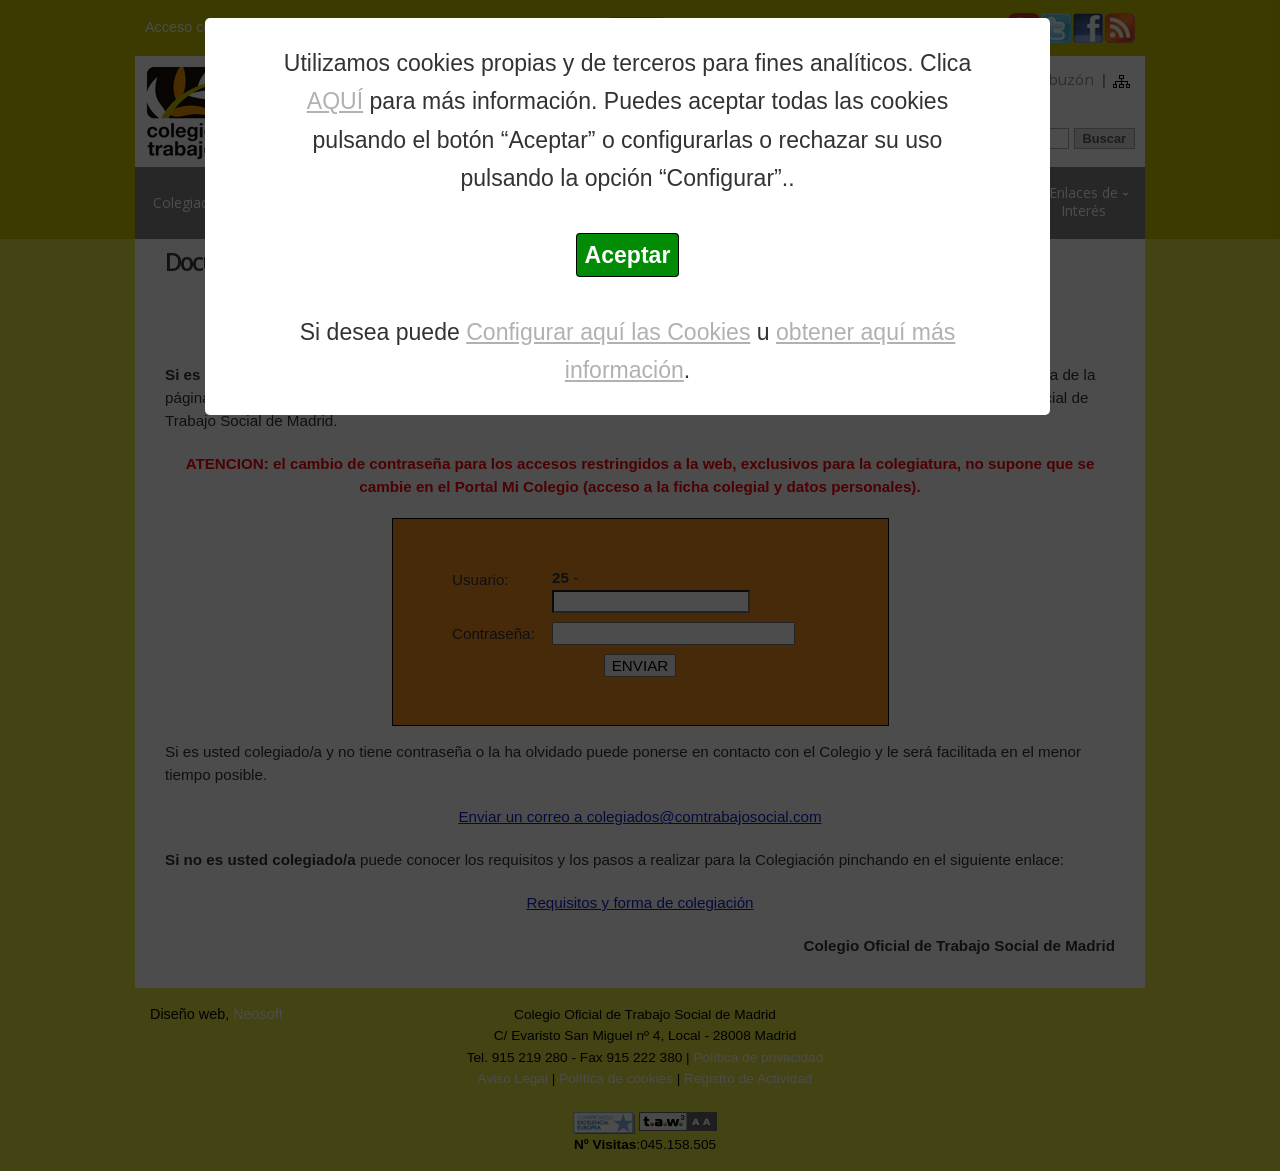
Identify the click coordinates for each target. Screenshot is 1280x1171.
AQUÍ (335, 101)
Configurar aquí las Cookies (608, 332)
